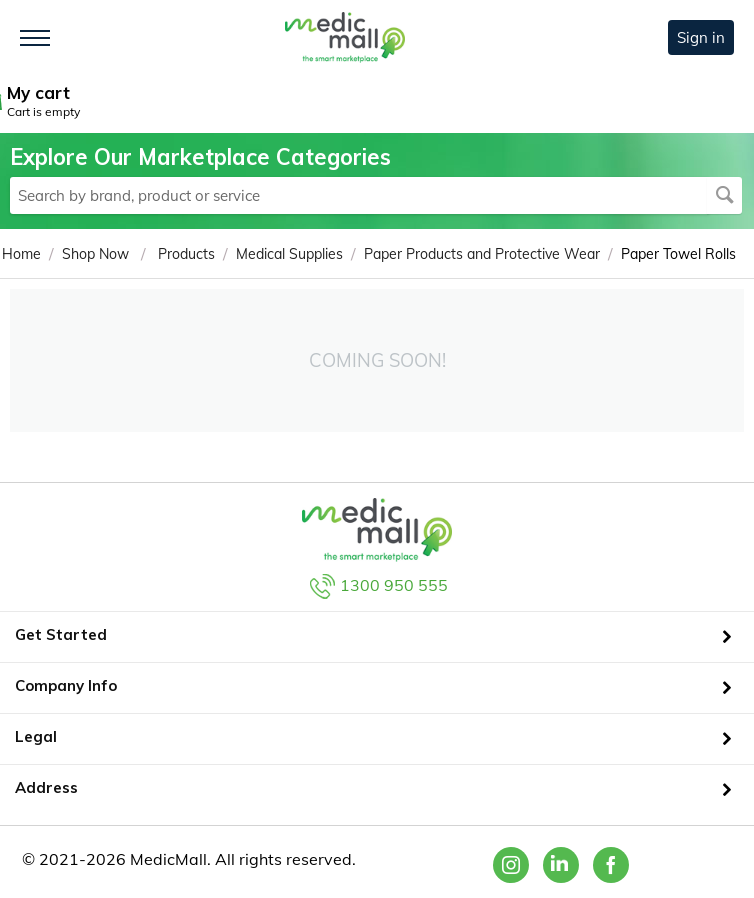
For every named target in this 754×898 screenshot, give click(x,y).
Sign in (701, 37)
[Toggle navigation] (35, 38)
